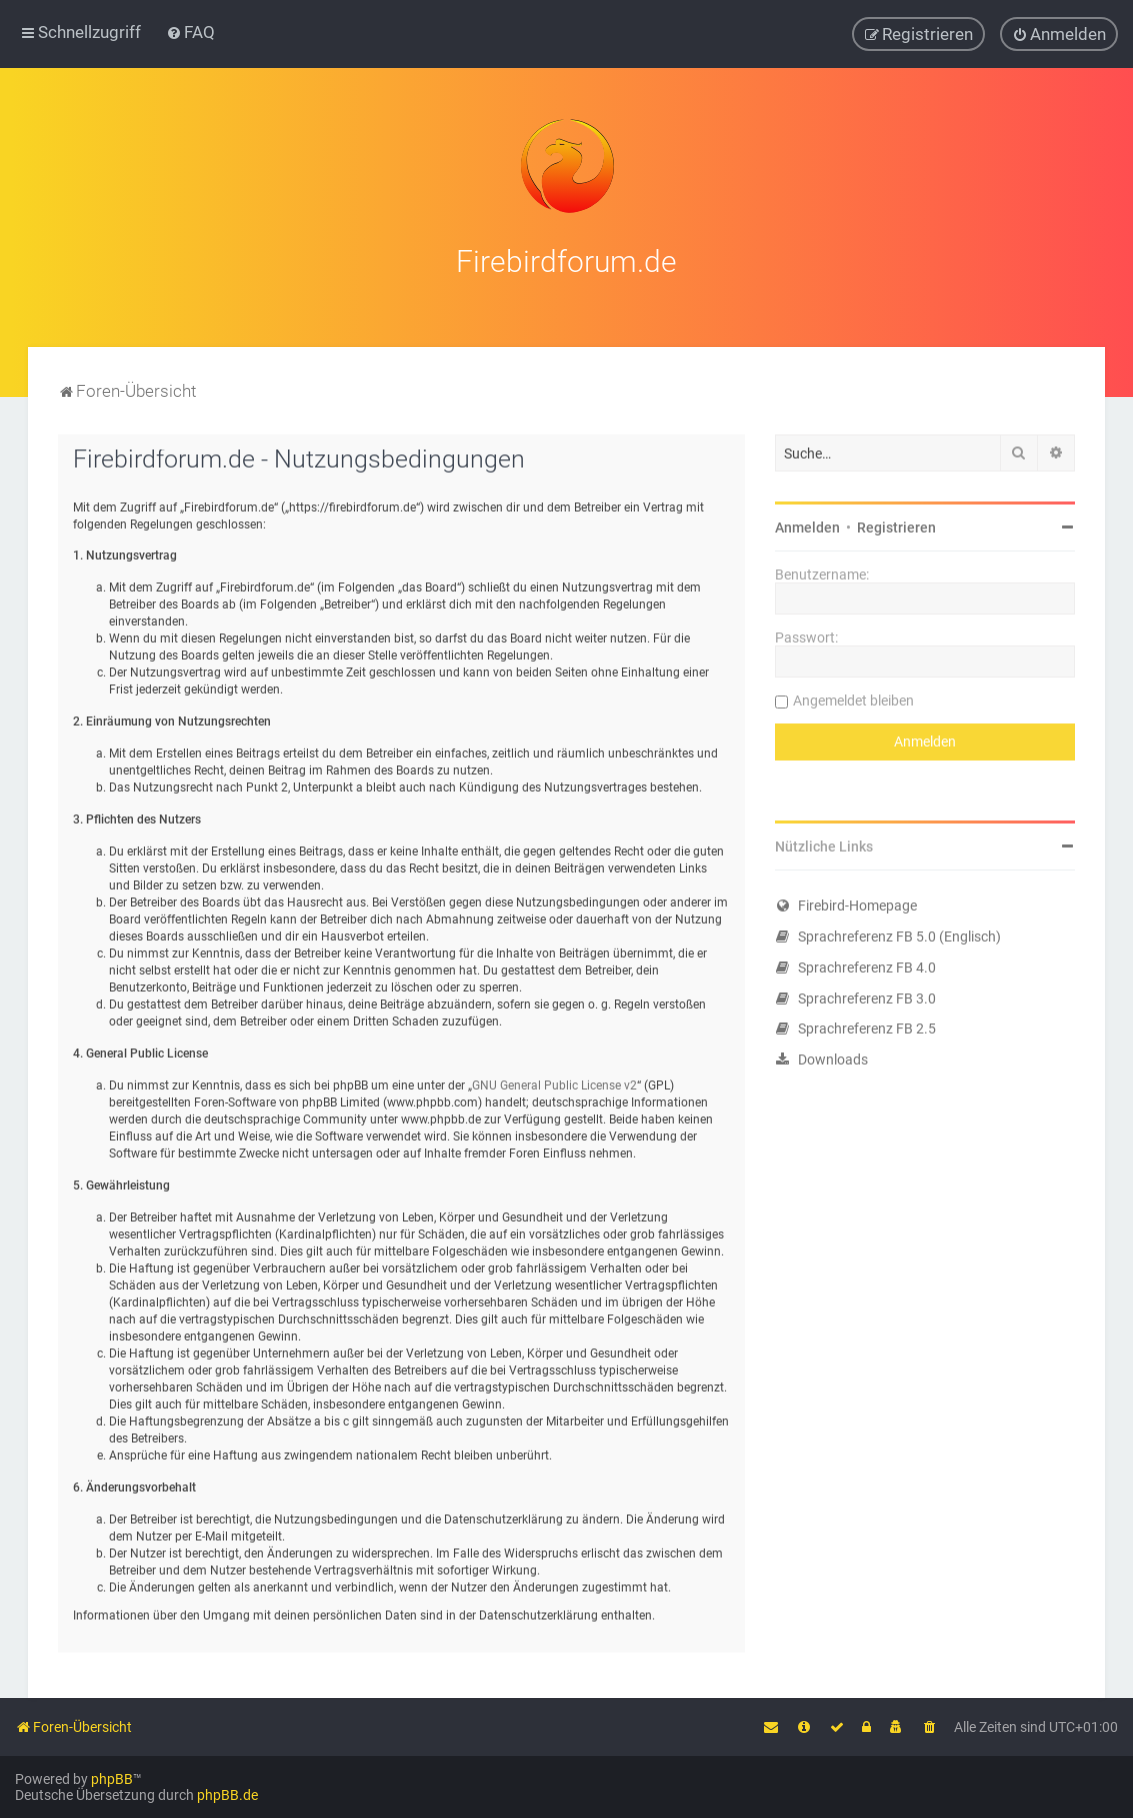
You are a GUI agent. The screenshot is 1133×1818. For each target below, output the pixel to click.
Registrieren (896, 525)
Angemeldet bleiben (853, 698)
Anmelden (807, 525)
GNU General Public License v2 (554, 1083)
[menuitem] (190, 32)
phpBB (112, 1779)
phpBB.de (227, 1795)
